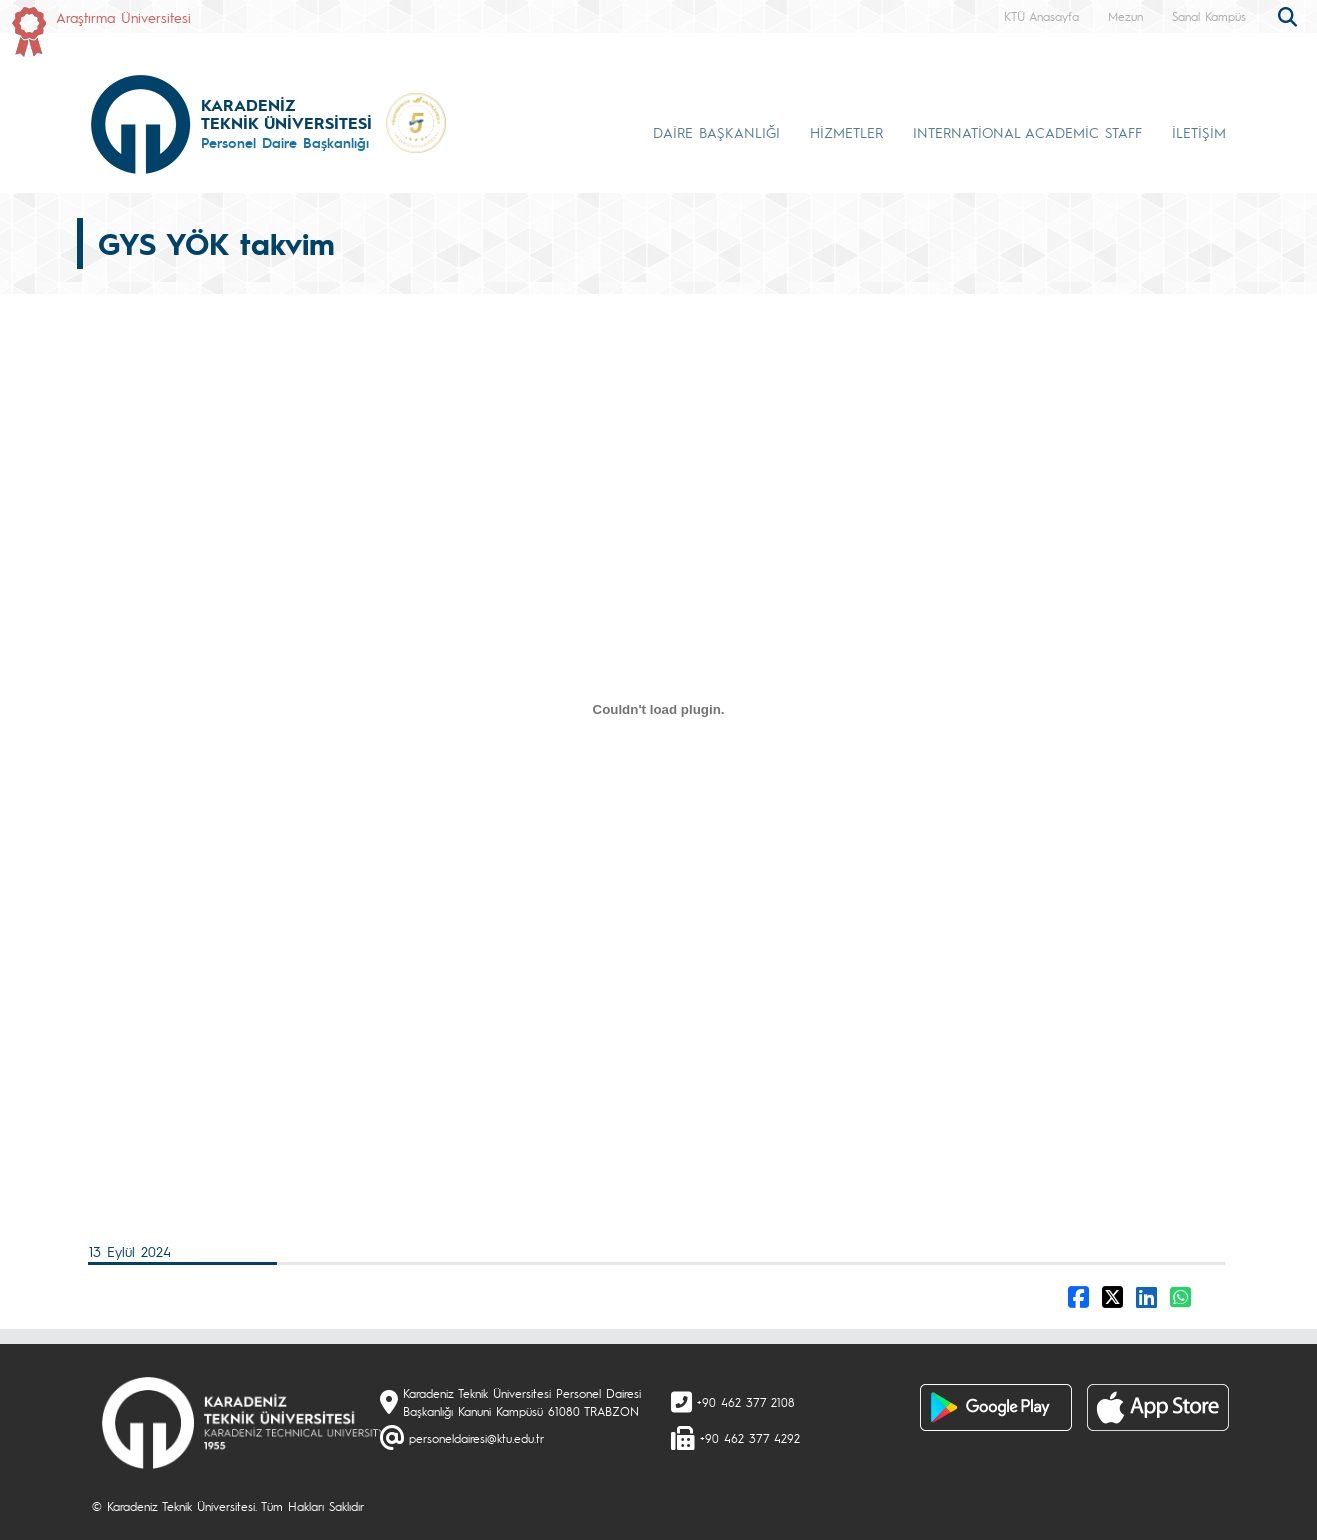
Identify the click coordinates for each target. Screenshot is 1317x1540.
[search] (1290, 15)
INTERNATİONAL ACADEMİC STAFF (1027, 132)
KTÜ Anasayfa (1041, 16)
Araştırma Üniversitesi (123, 17)
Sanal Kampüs (1209, 16)
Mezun (1125, 16)
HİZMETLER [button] (846, 132)
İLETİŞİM (1199, 132)
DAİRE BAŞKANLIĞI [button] (716, 132)
